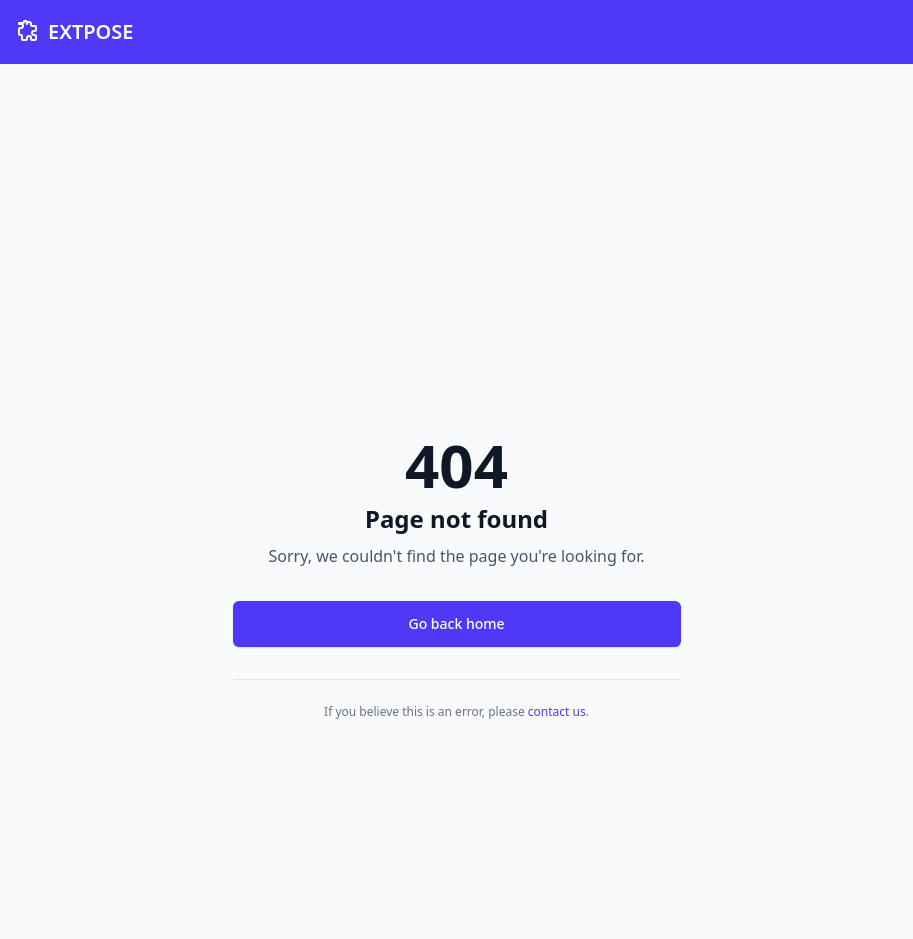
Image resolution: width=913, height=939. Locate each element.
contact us (557, 711)
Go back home (456, 623)
